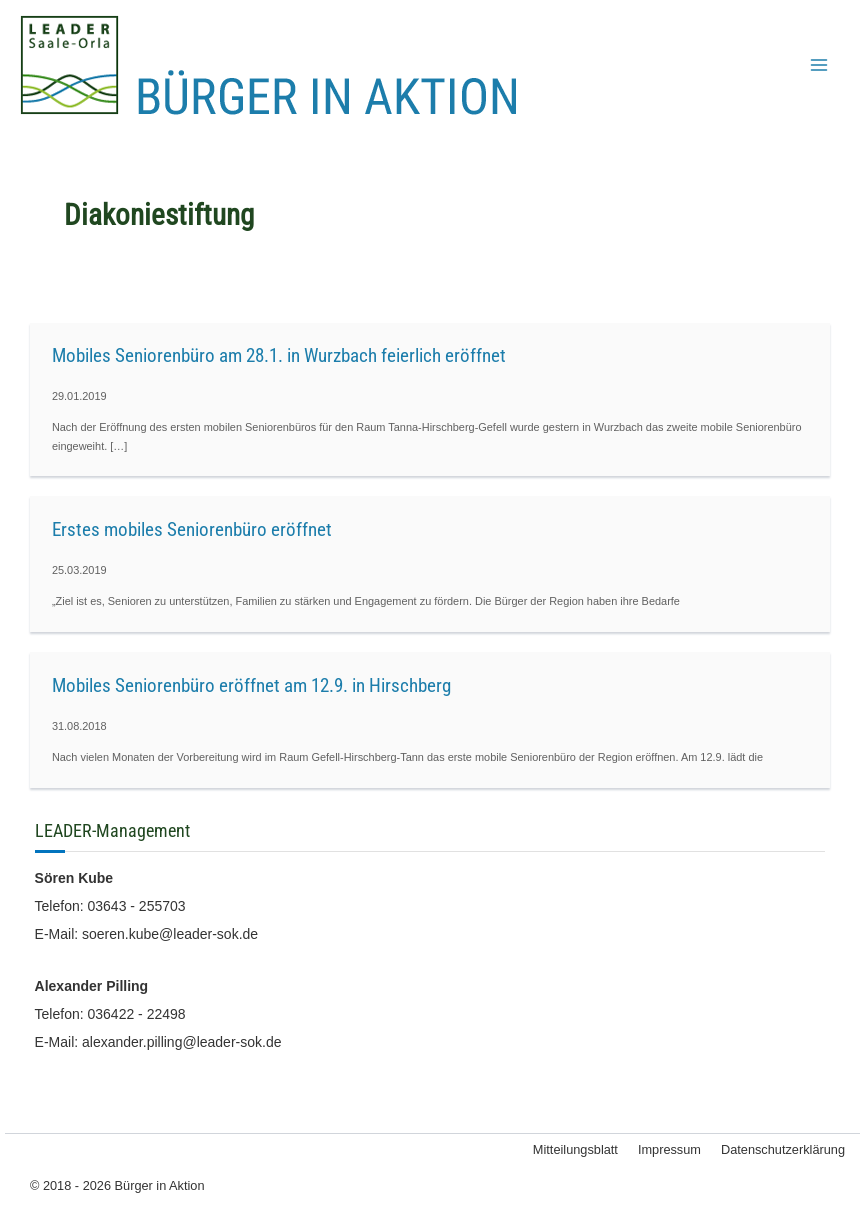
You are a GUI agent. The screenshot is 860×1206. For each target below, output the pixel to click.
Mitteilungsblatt (575, 1149)
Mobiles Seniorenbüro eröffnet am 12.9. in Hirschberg (251, 685)
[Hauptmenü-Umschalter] (819, 65)
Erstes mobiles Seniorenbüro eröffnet (192, 529)
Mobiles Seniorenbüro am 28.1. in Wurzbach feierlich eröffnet (279, 355)
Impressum (669, 1149)
